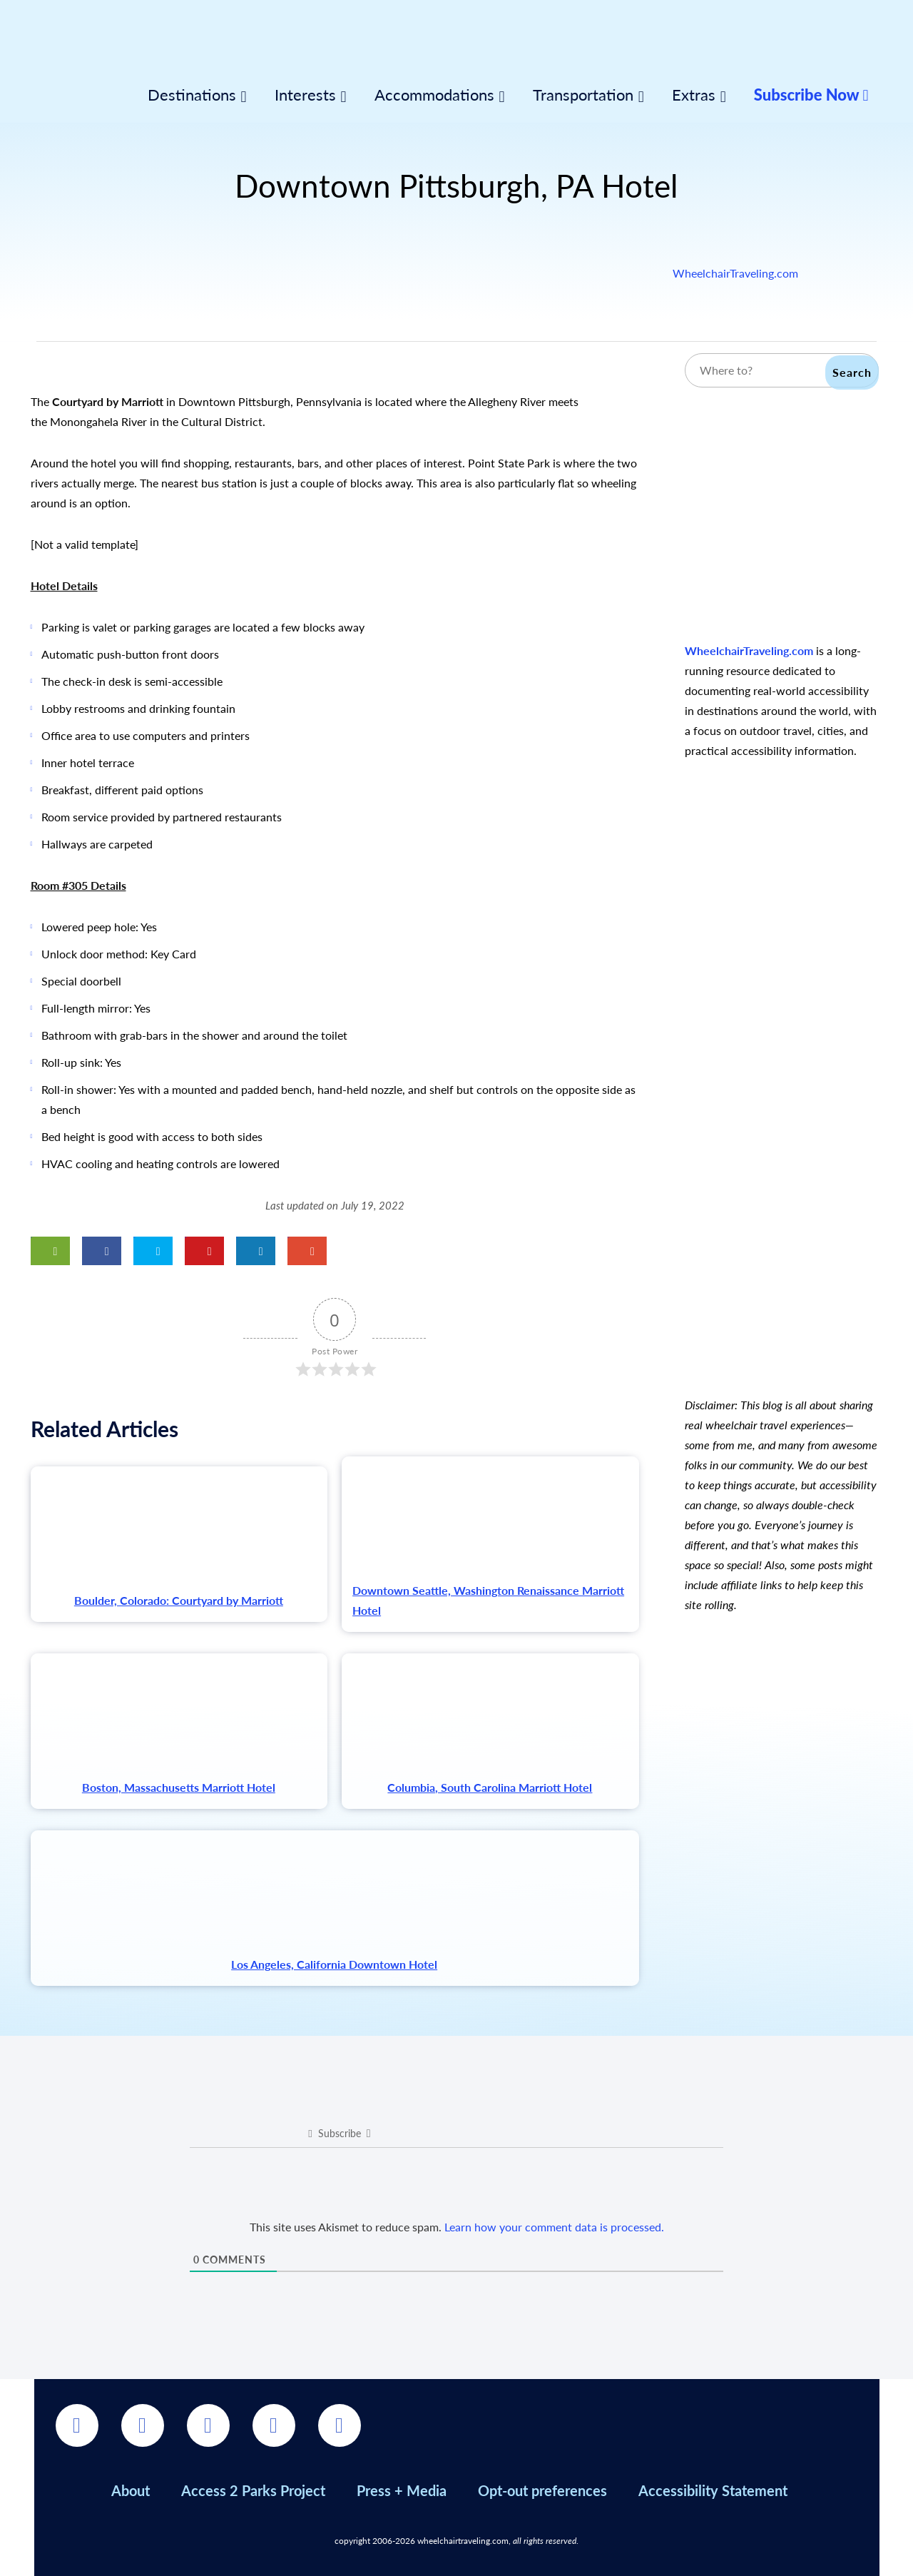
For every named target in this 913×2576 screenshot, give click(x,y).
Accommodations (434, 95)
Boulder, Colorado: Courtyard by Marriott (178, 1600)
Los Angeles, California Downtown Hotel (334, 1964)
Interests (305, 95)
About (130, 2490)
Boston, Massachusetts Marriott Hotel (178, 1787)
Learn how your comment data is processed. (554, 2226)
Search (852, 372)
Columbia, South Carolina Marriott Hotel (489, 1787)
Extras (693, 95)
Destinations (192, 95)
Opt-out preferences (542, 2490)
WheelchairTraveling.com (735, 273)
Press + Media (402, 2490)
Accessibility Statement (712, 2490)
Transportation (583, 95)
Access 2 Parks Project (253, 2490)
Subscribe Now (811, 95)
